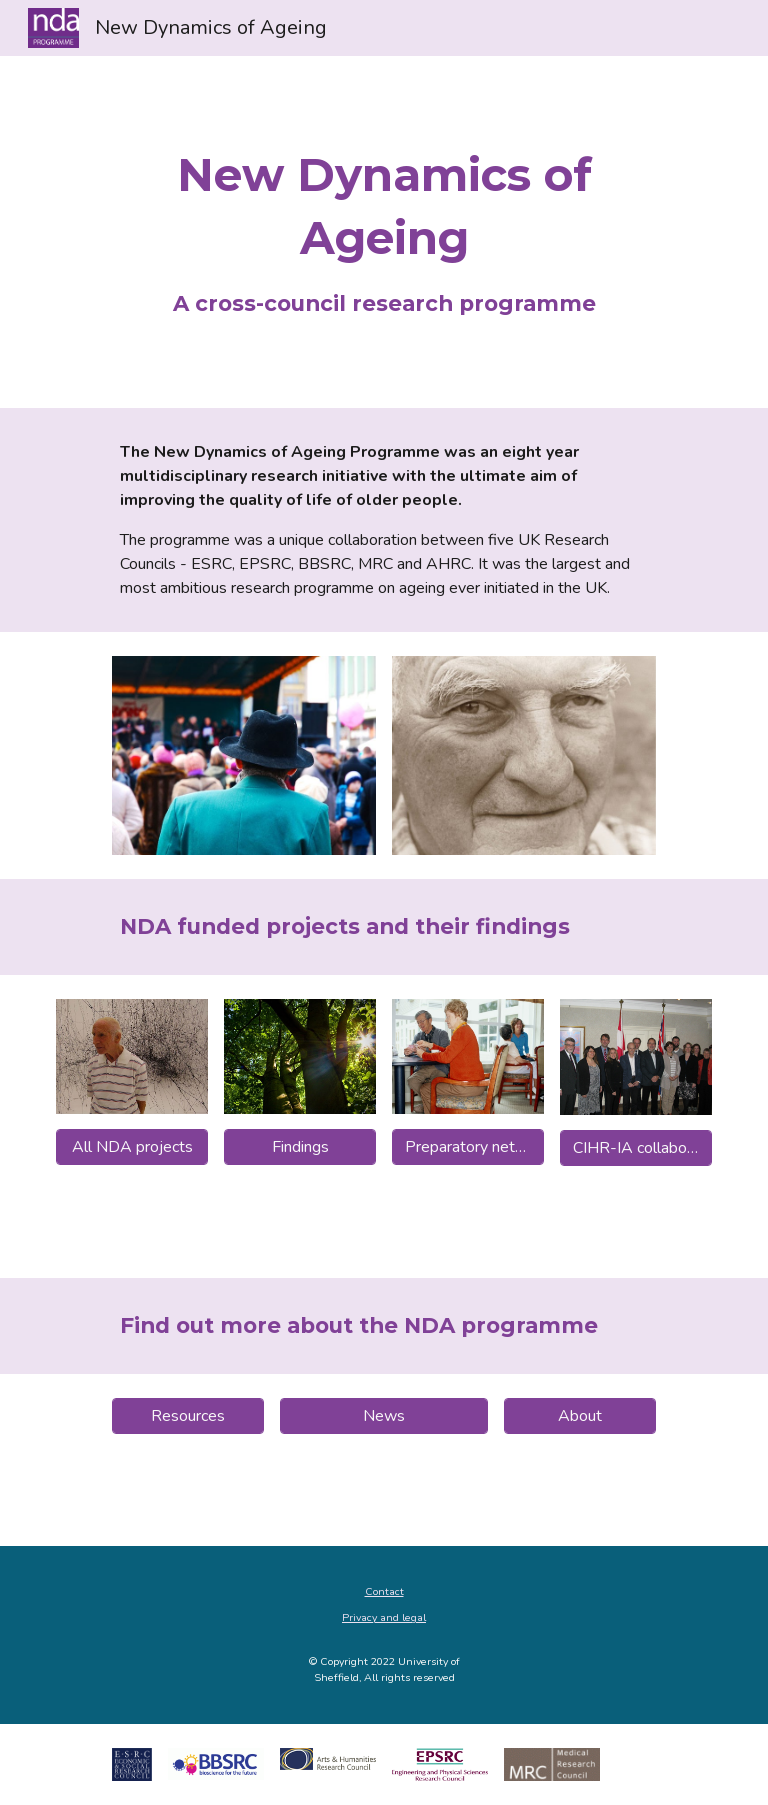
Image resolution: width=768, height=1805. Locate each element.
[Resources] (187, 1416)
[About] (579, 1416)
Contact (384, 1591)
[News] (383, 1416)
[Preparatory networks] (467, 1147)
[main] (383, 232)
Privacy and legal (384, 1617)
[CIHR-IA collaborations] (635, 1148)
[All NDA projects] (131, 1147)
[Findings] (299, 1147)
